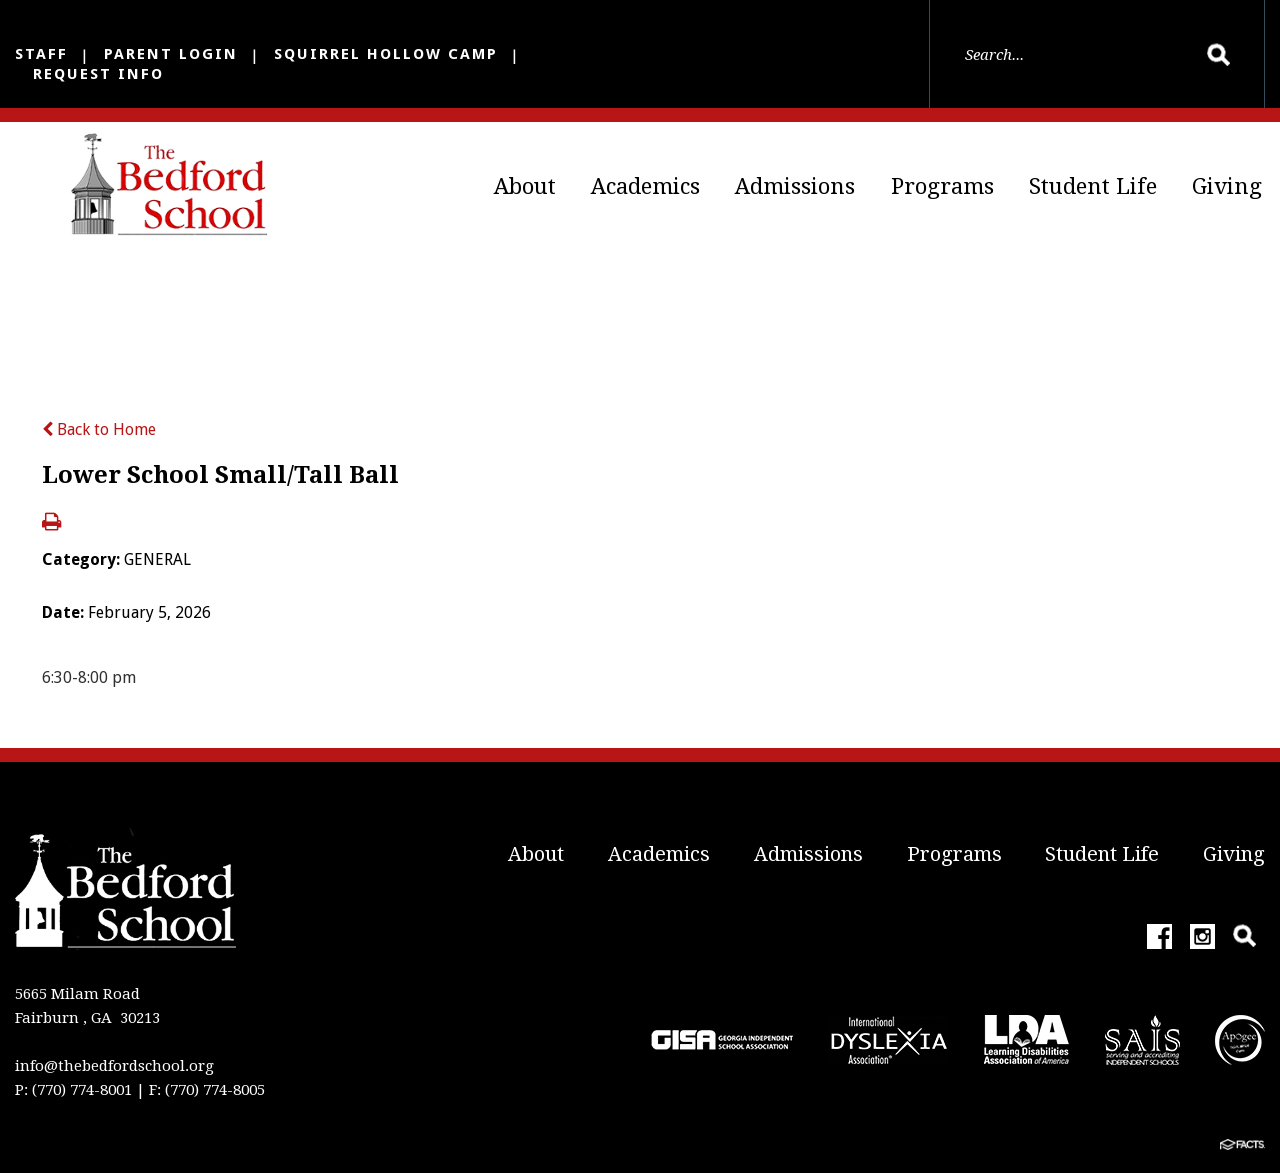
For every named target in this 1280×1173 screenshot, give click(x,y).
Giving (1227, 186)
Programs (942, 186)
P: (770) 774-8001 (73, 1090)
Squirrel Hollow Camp (386, 54)
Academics (645, 186)
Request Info (98, 74)
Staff (41, 54)
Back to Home (99, 429)
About (525, 186)
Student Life (1093, 186)
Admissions (795, 186)
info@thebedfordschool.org (114, 1066)
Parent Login (171, 54)
